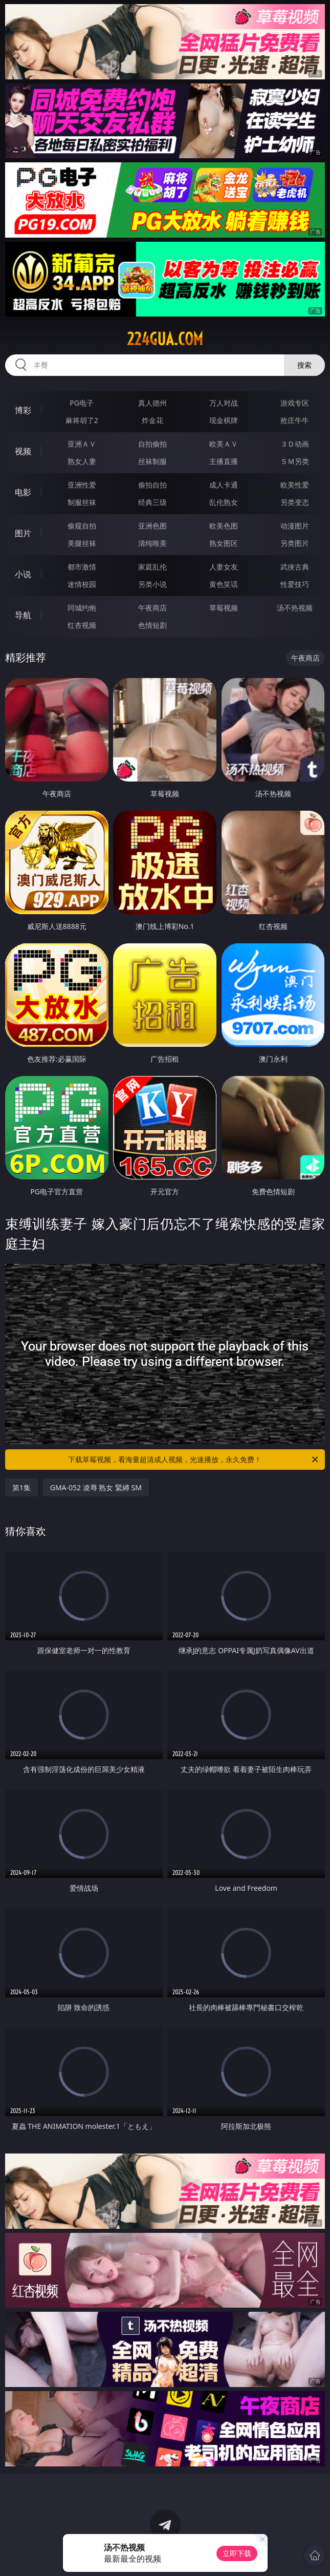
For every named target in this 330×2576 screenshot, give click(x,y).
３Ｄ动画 (294, 444)
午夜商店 (152, 608)
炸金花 (152, 420)
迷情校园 (82, 584)
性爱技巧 (294, 584)
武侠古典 (294, 567)
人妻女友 (223, 567)
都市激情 (82, 567)
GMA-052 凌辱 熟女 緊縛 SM (96, 1487)
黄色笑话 (223, 584)
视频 (23, 451)
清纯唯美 (152, 543)
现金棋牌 (223, 420)
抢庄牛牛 (294, 420)
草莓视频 (223, 608)
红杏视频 (82, 625)
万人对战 (223, 403)
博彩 (23, 410)
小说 (23, 574)
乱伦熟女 (223, 502)
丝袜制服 (152, 461)
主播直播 (223, 461)
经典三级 (152, 502)
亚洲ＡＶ (82, 444)
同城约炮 (82, 608)
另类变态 (294, 502)
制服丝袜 (82, 502)
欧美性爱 (294, 485)
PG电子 (82, 403)
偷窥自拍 (82, 526)
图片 (23, 533)
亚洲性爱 (82, 485)
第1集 (21, 1487)
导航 (23, 615)
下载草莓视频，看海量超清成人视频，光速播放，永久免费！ (194, 1459)
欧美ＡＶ (223, 444)
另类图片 (294, 543)
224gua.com (165, 339)
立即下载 (237, 2553)
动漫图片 (294, 526)
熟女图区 (223, 543)
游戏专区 (294, 403)
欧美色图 (223, 526)
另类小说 (152, 584)
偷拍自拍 (152, 485)
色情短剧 (152, 625)
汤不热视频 (295, 608)
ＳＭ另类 (294, 461)
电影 (23, 492)
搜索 (304, 365)
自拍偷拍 (152, 444)
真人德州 (152, 403)
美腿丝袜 (82, 543)
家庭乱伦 (152, 567)
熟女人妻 (82, 461)
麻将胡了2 (81, 420)
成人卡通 (223, 485)
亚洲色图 (152, 526)
